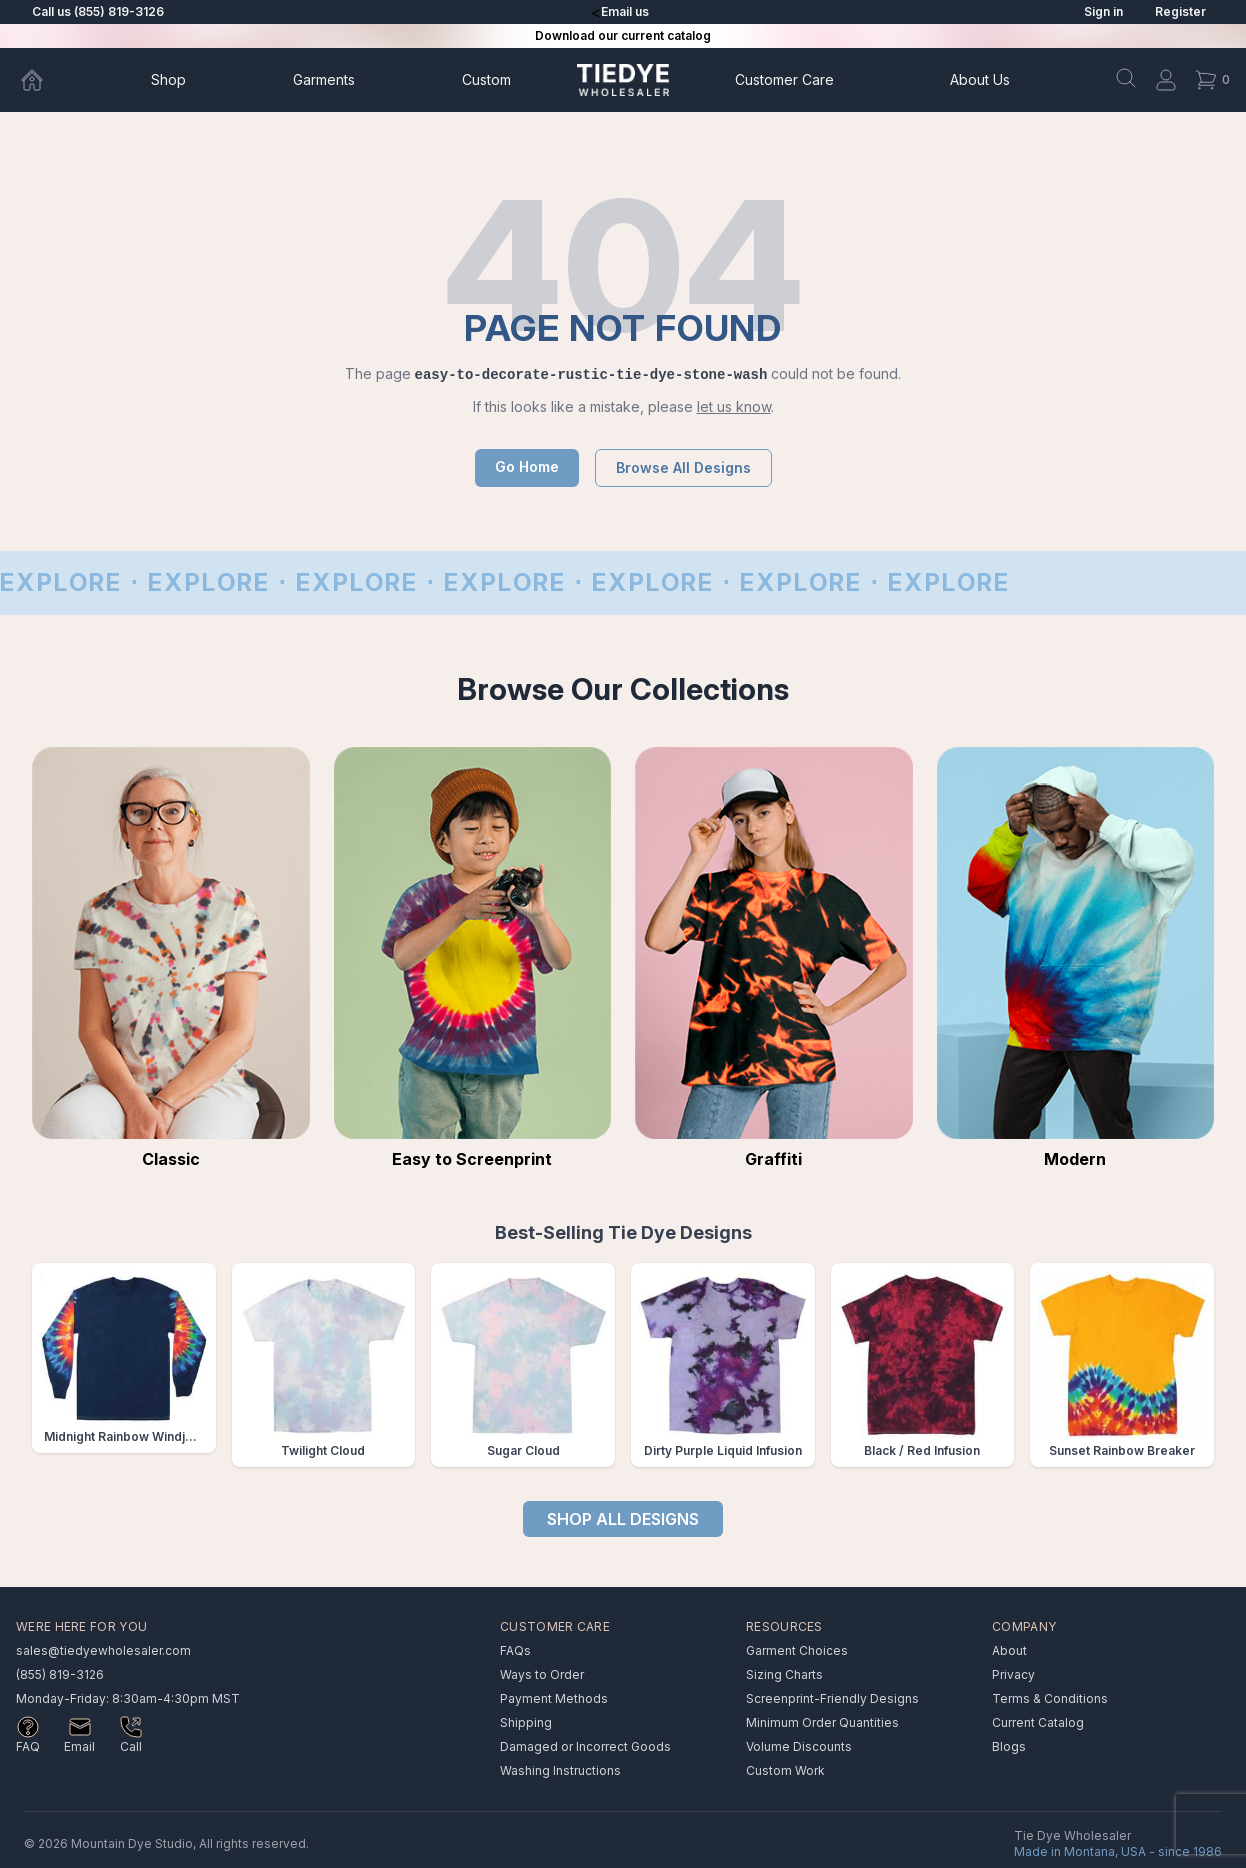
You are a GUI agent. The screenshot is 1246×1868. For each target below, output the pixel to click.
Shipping (526, 1722)
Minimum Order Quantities (822, 1722)
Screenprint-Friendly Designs (832, 1698)
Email (79, 1746)
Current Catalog (1038, 1722)
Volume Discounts (799, 1746)
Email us (625, 11)
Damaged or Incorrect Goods (585, 1746)
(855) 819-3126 (60, 1674)
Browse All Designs (683, 467)
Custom (486, 79)
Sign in (1103, 11)
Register (1180, 11)
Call (131, 1746)
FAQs (515, 1650)
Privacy (1013, 1674)
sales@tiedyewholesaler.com (103, 1650)
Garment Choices (797, 1650)
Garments (324, 79)
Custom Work (785, 1770)
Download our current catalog (623, 35)
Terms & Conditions (1050, 1698)
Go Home (527, 466)
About (980, 79)
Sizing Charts (784, 1674)
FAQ (28, 1746)
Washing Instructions (560, 1770)
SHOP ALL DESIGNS (623, 1519)
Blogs (1009, 1746)
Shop (168, 79)
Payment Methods (554, 1698)
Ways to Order (542, 1674)
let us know (734, 406)
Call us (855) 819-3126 (98, 11)
